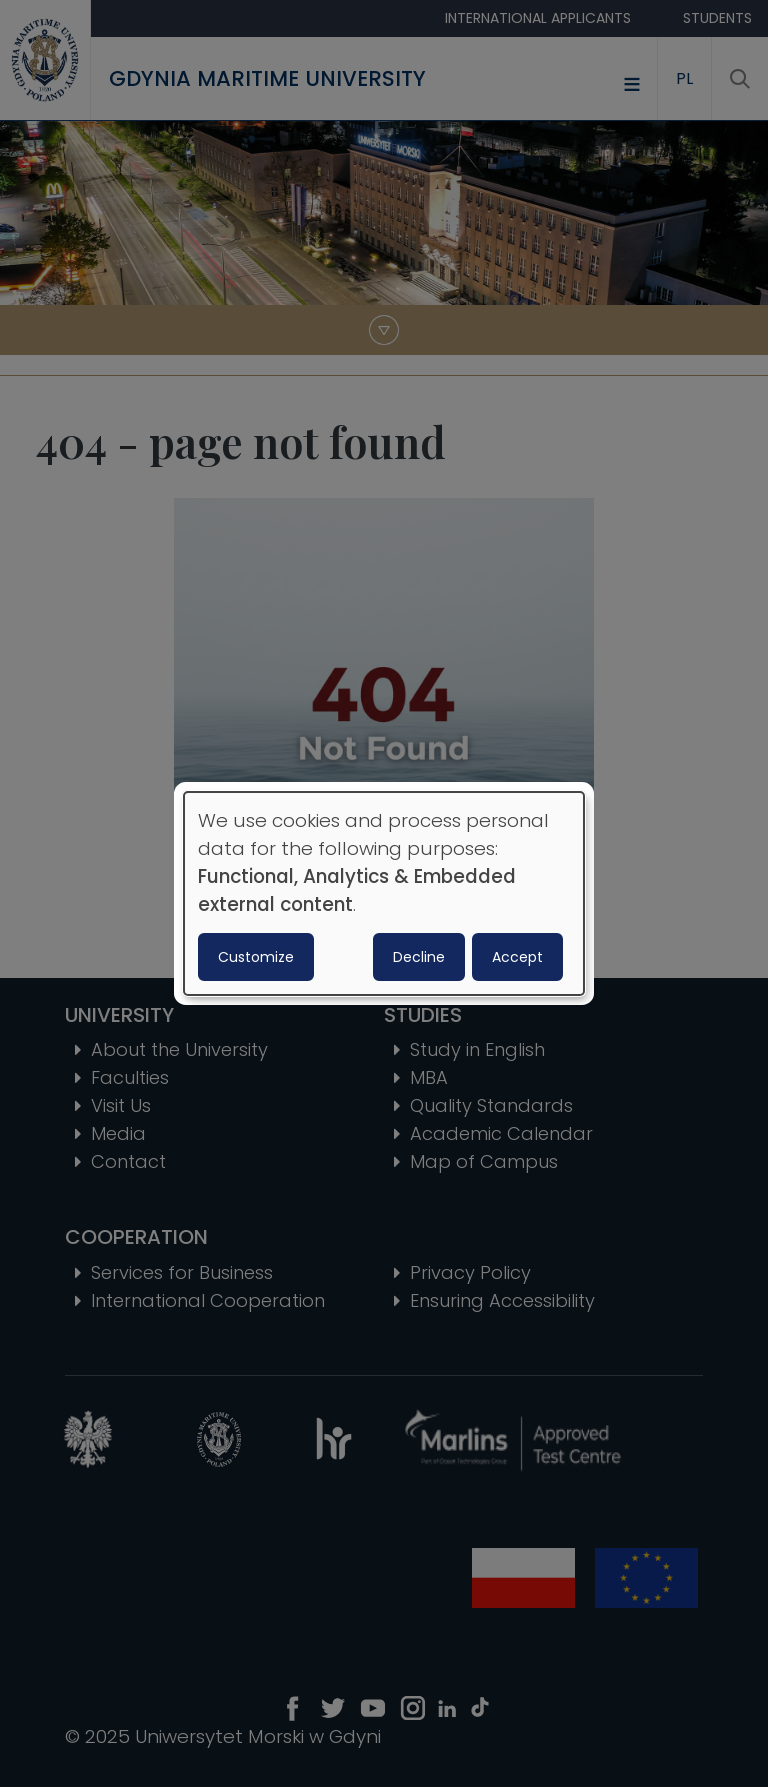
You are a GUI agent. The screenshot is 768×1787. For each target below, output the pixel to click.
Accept (517, 957)
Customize (256, 957)
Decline (419, 957)
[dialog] (384, 894)
